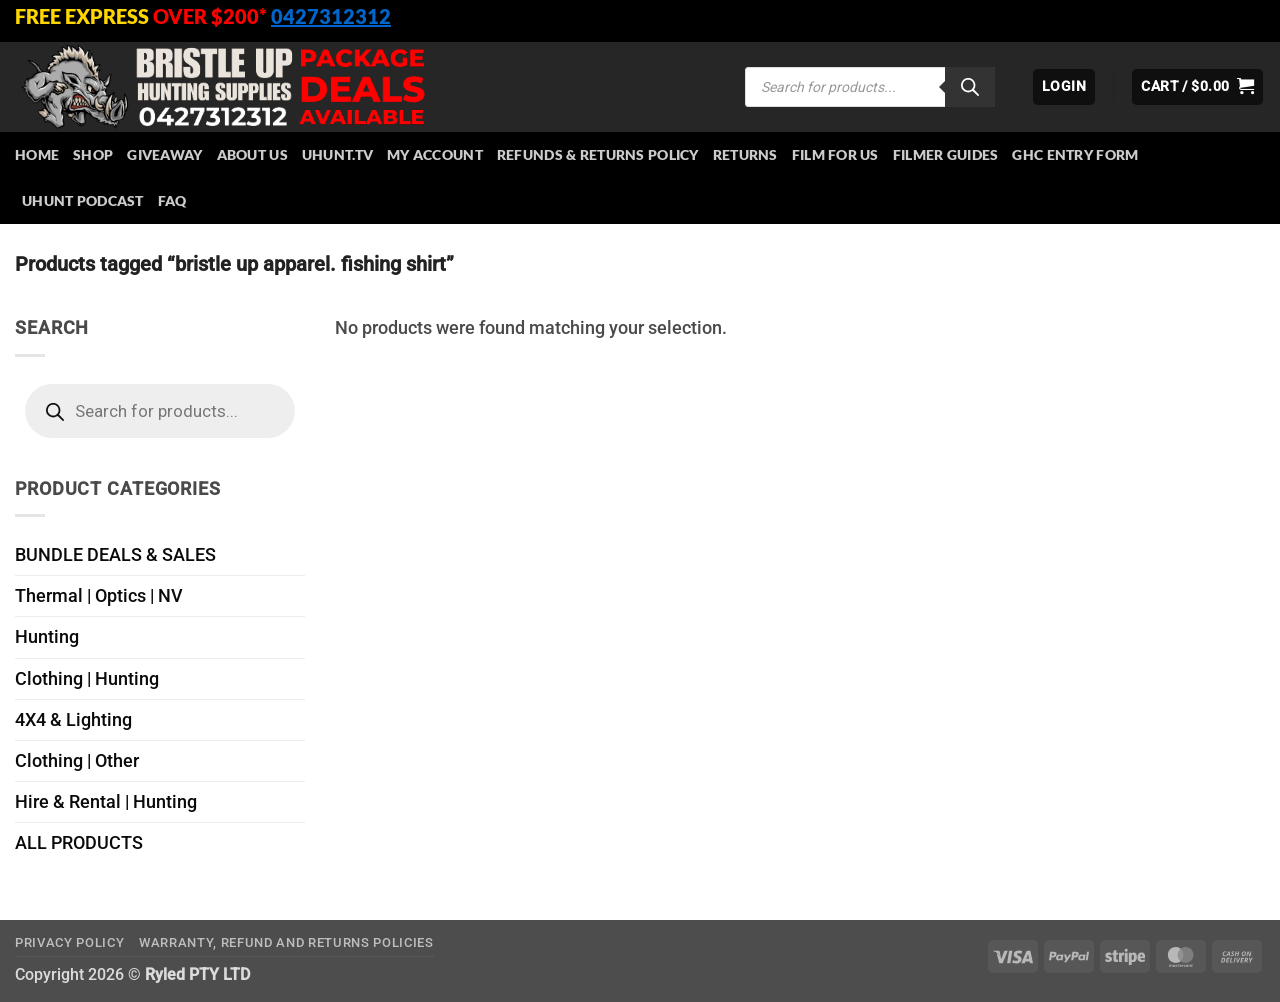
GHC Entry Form (1075, 154)
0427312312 (331, 16)
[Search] (970, 87)
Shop (93, 154)
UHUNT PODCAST (83, 200)
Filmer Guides (946, 154)
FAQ (172, 200)
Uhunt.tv (337, 154)
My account (435, 154)
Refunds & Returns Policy (598, 154)
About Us (252, 154)
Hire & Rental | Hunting (106, 802)
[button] (1064, 87)
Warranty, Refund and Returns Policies (286, 942)
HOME (37, 154)
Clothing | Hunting (87, 679)
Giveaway (164, 154)
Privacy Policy (69, 942)
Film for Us (835, 154)
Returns (745, 154)
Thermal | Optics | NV (99, 596)
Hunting (47, 637)
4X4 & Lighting (73, 720)
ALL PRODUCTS (79, 843)
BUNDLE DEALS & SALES (115, 555)
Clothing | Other (77, 761)
